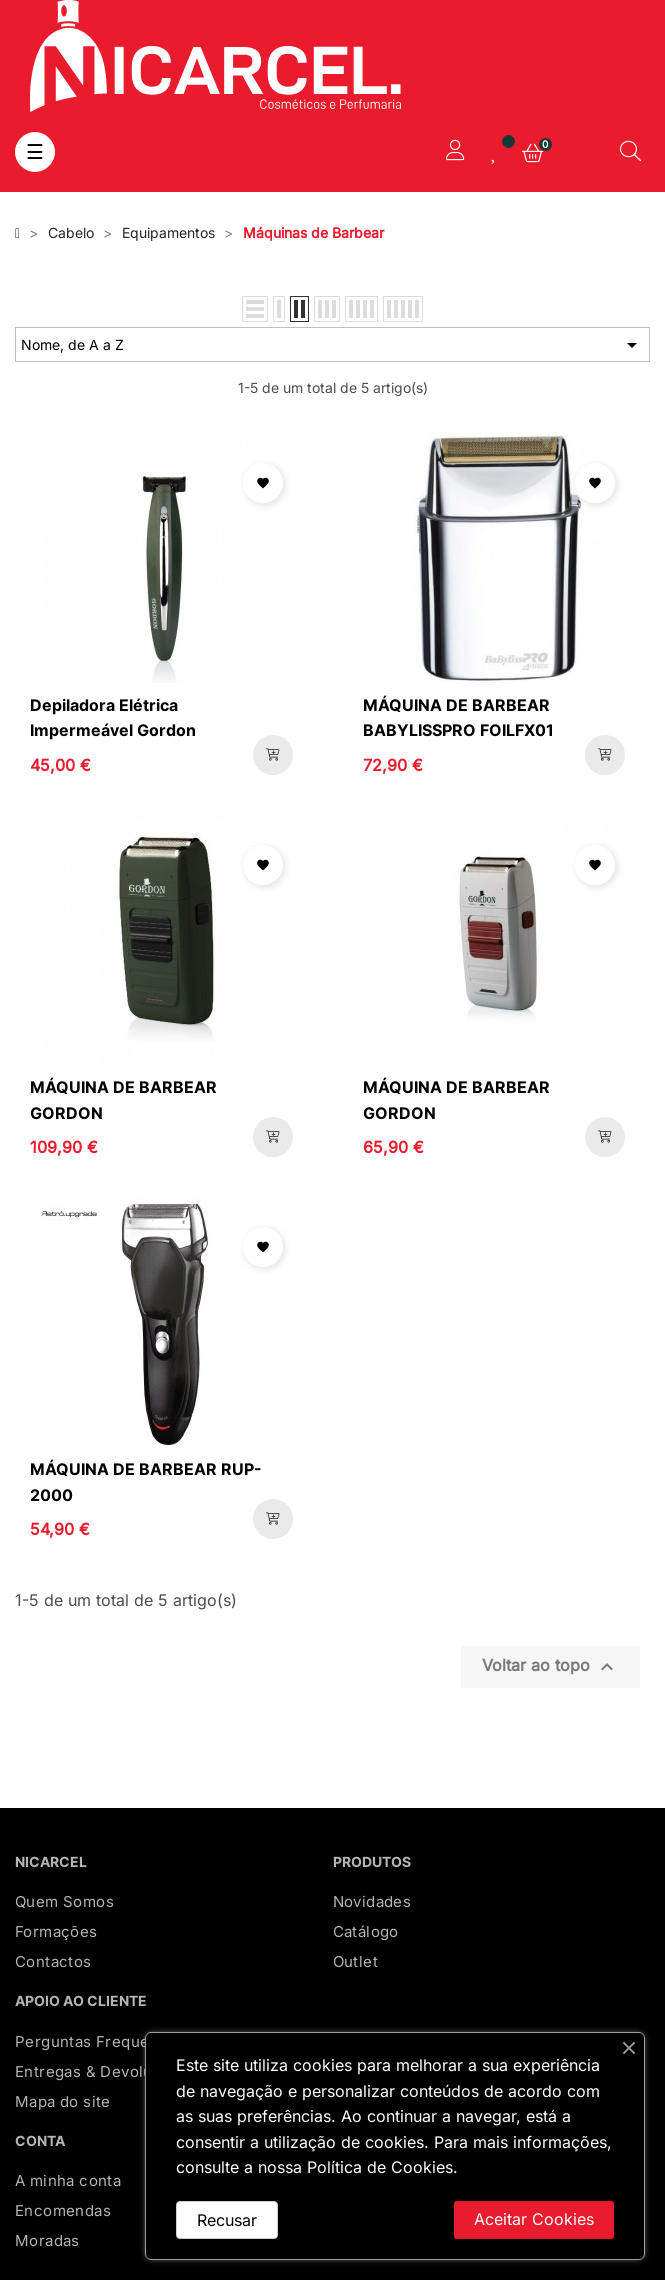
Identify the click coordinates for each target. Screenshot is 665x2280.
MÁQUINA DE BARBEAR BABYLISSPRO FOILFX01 (458, 718)
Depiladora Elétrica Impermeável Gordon (113, 718)
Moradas (47, 2240)
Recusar (227, 2220)
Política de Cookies (380, 2167)
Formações (56, 1931)
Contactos (53, 1961)
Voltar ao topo (550, 1667)
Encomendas (63, 2210)
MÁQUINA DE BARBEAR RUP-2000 (146, 1482)
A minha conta (68, 2180)
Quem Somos (64, 1901)
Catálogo (366, 1931)
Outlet (355, 1961)
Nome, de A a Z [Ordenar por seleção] (332, 345)
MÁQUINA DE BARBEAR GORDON (123, 1100)
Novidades (372, 1901)
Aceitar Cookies (534, 2219)
